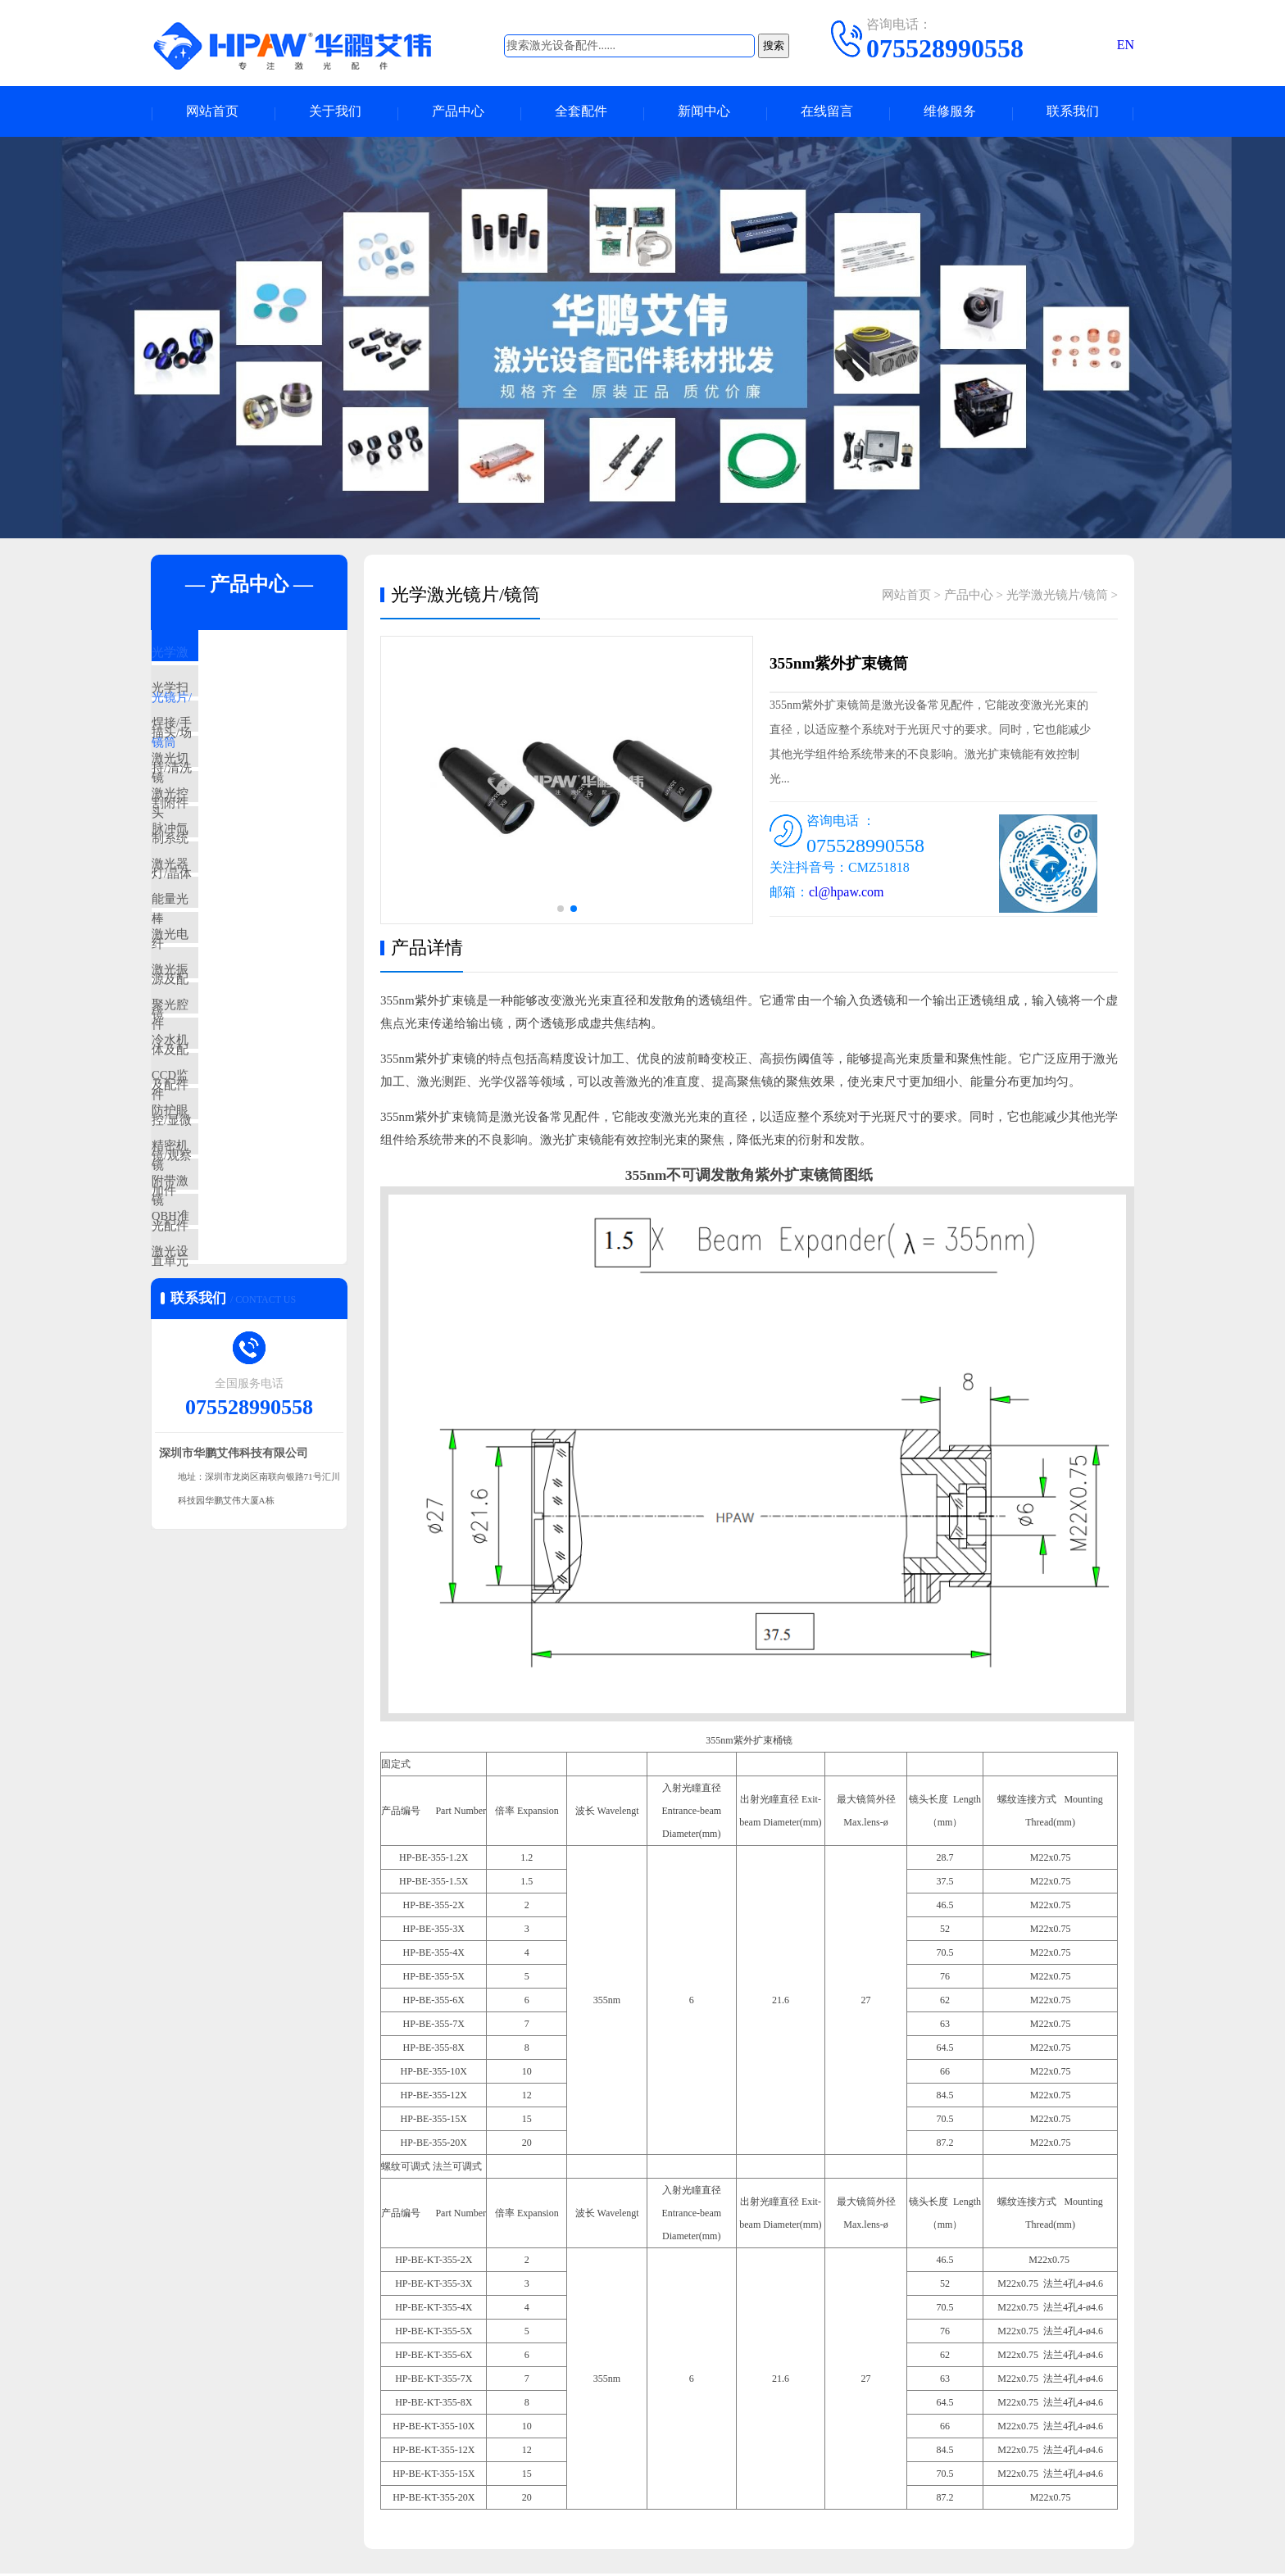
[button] (560, 911)
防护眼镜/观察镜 (234, 1285)
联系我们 (1073, 113)
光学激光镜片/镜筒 (240, 657)
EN (1125, 45)
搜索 (773, 45)
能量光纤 (213, 995)
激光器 (207, 947)
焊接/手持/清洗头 (235, 753)
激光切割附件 (226, 802)
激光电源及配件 (232, 1043)
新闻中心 (704, 113)
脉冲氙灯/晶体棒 (234, 898)
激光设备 (213, 1478)
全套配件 (581, 113)
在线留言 (827, 113)
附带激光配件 (226, 1382)
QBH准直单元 (227, 1430)
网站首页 (212, 113)
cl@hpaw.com (846, 894)
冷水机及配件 (226, 1188)
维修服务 (950, 113)
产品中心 (458, 113)
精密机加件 (220, 1333)
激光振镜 (213, 1092)
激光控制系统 (226, 850)
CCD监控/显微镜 (234, 1237)
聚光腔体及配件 (232, 1140)
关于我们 (335, 113)
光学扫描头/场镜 (234, 705)
